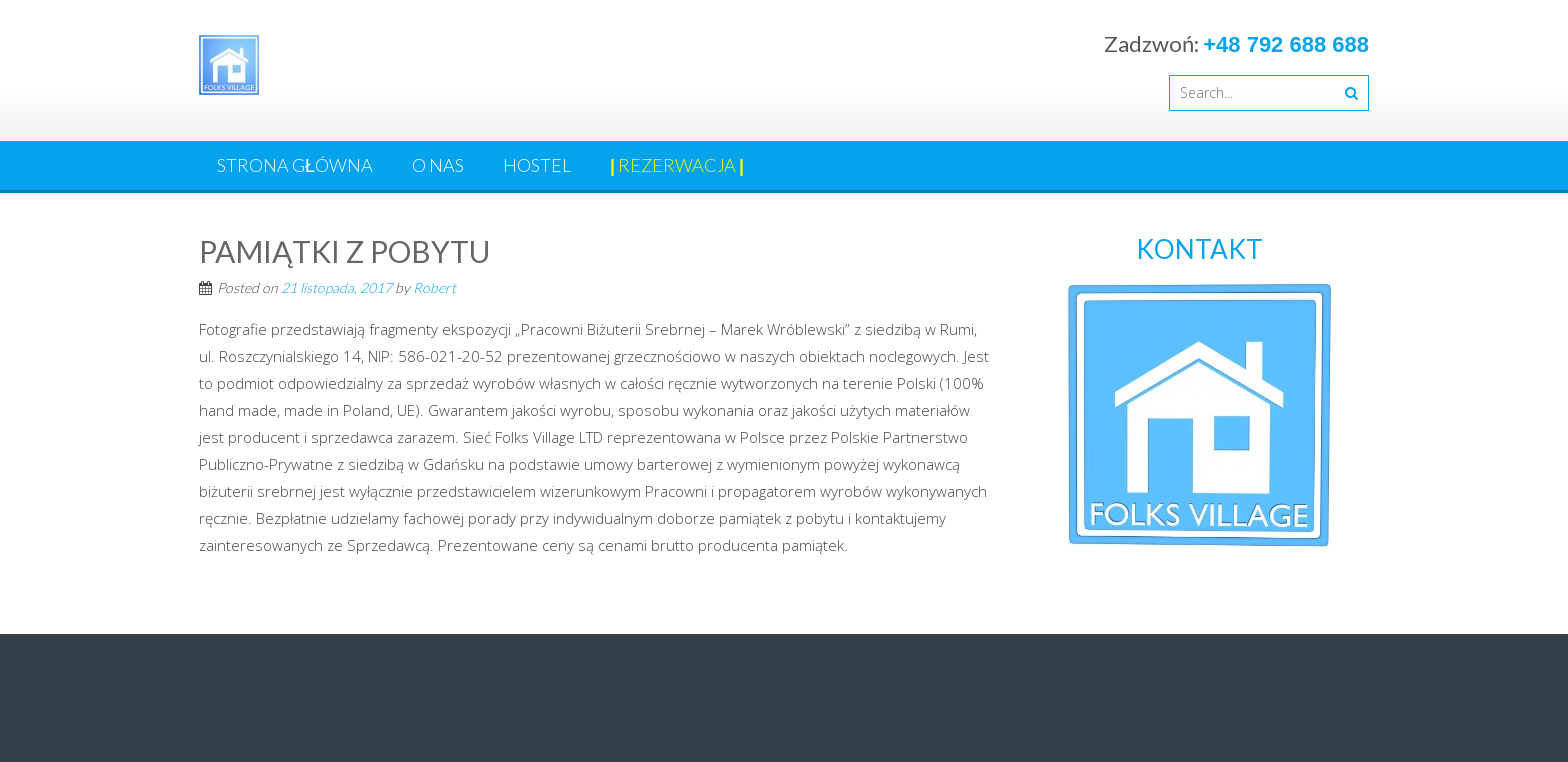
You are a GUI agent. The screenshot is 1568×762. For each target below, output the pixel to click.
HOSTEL (537, 165)
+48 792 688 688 (1286, 44)
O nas (438, 165)
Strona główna (295, 165)
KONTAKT (1199, 249)
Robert (434, 287)
